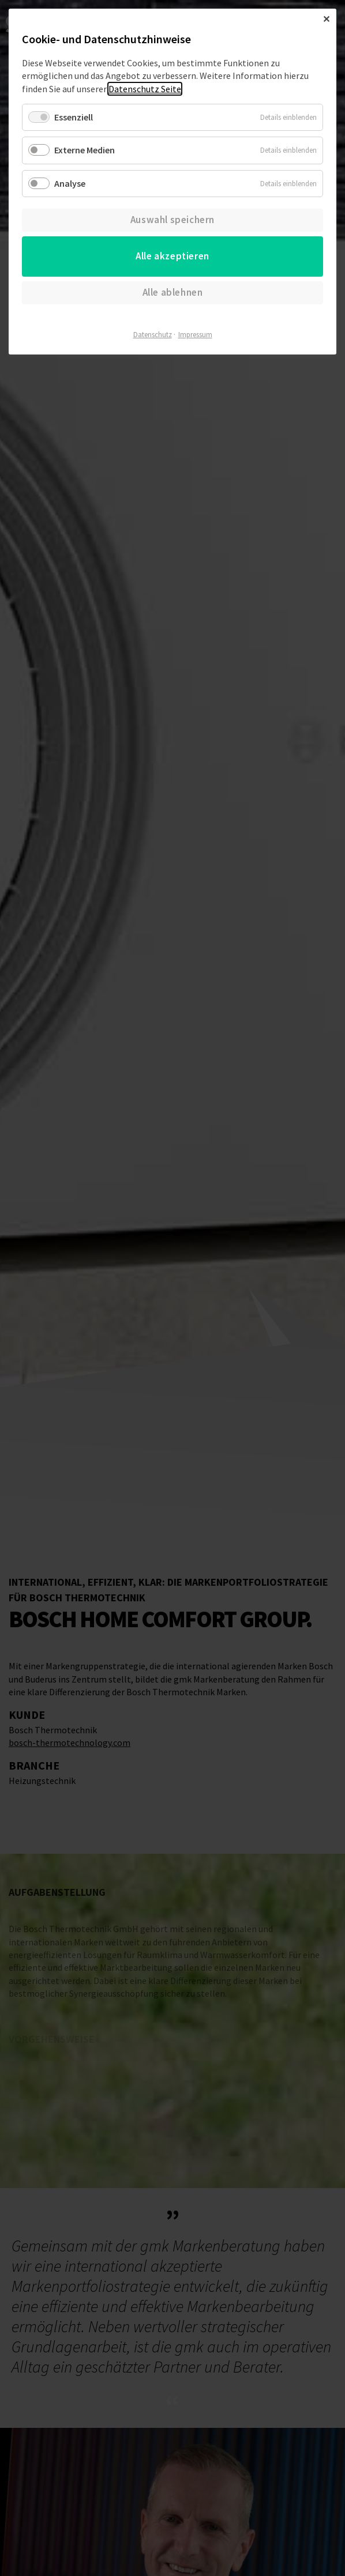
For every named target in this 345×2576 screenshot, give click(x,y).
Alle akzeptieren (172, 256)
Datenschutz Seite (144, 89)
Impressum (195, 335)
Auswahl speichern (172, 219)
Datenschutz (152, 335)
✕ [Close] (326, 19)
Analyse (69, 183)
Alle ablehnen (172, 292)
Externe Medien (84, 150)
